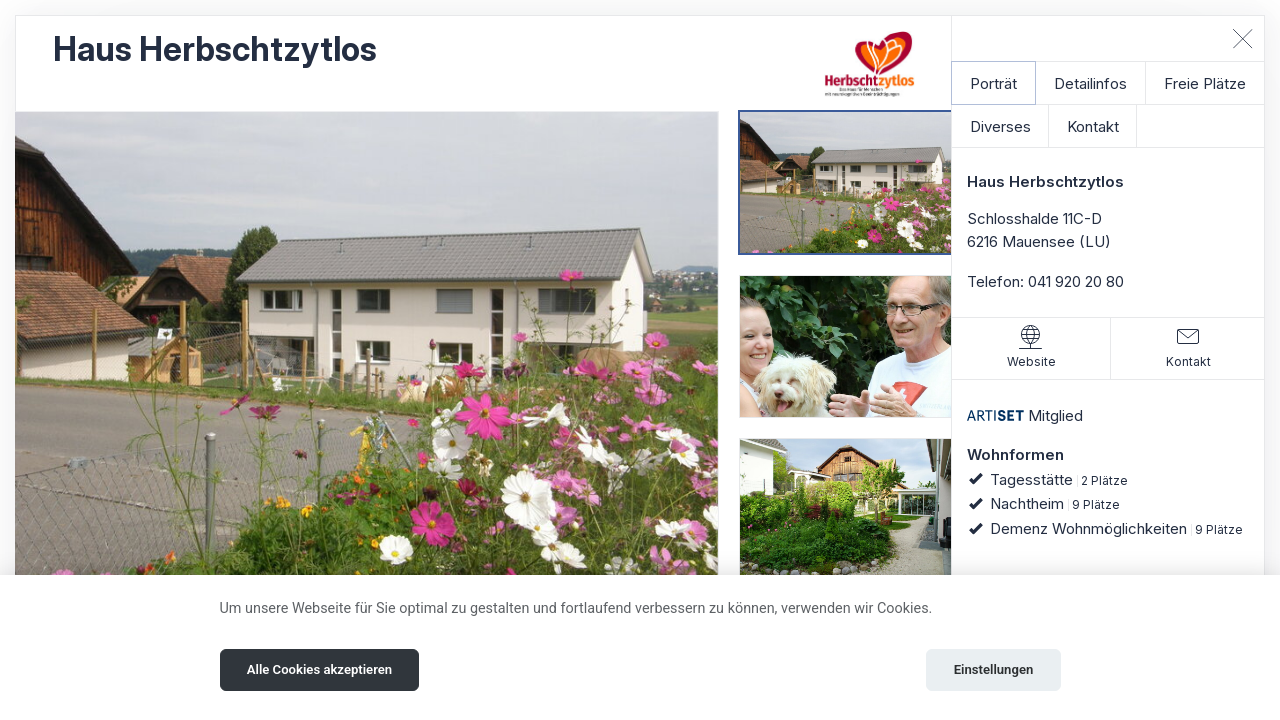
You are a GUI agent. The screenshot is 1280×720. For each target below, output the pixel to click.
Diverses (1000, 126)
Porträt (993, 83)
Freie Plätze (1205, 83)
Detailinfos (1090, 83)
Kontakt (1093, 126)
